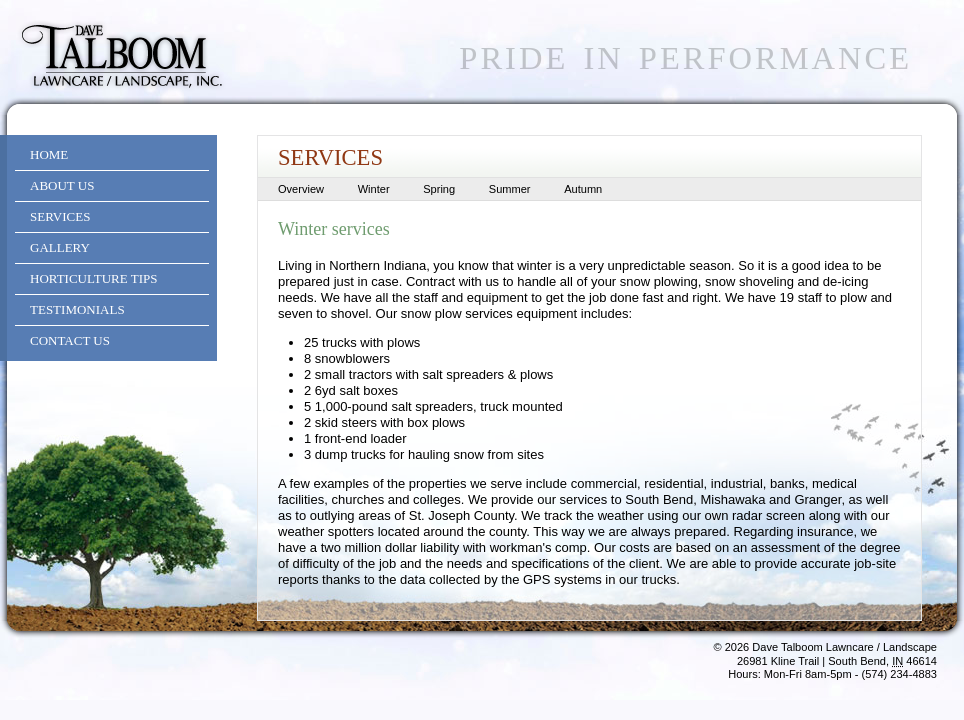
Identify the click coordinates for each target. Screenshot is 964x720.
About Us (62, 185)
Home (49, 154)
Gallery (60, 247)
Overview (301, 189)
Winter (374, 189)
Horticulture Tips (93, 278)
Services (60, 216)
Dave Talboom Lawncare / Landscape (844, 647)
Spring (439, 189)
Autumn (583, 189)
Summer (510, 189)
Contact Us (70, 340)
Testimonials (77, 309)
